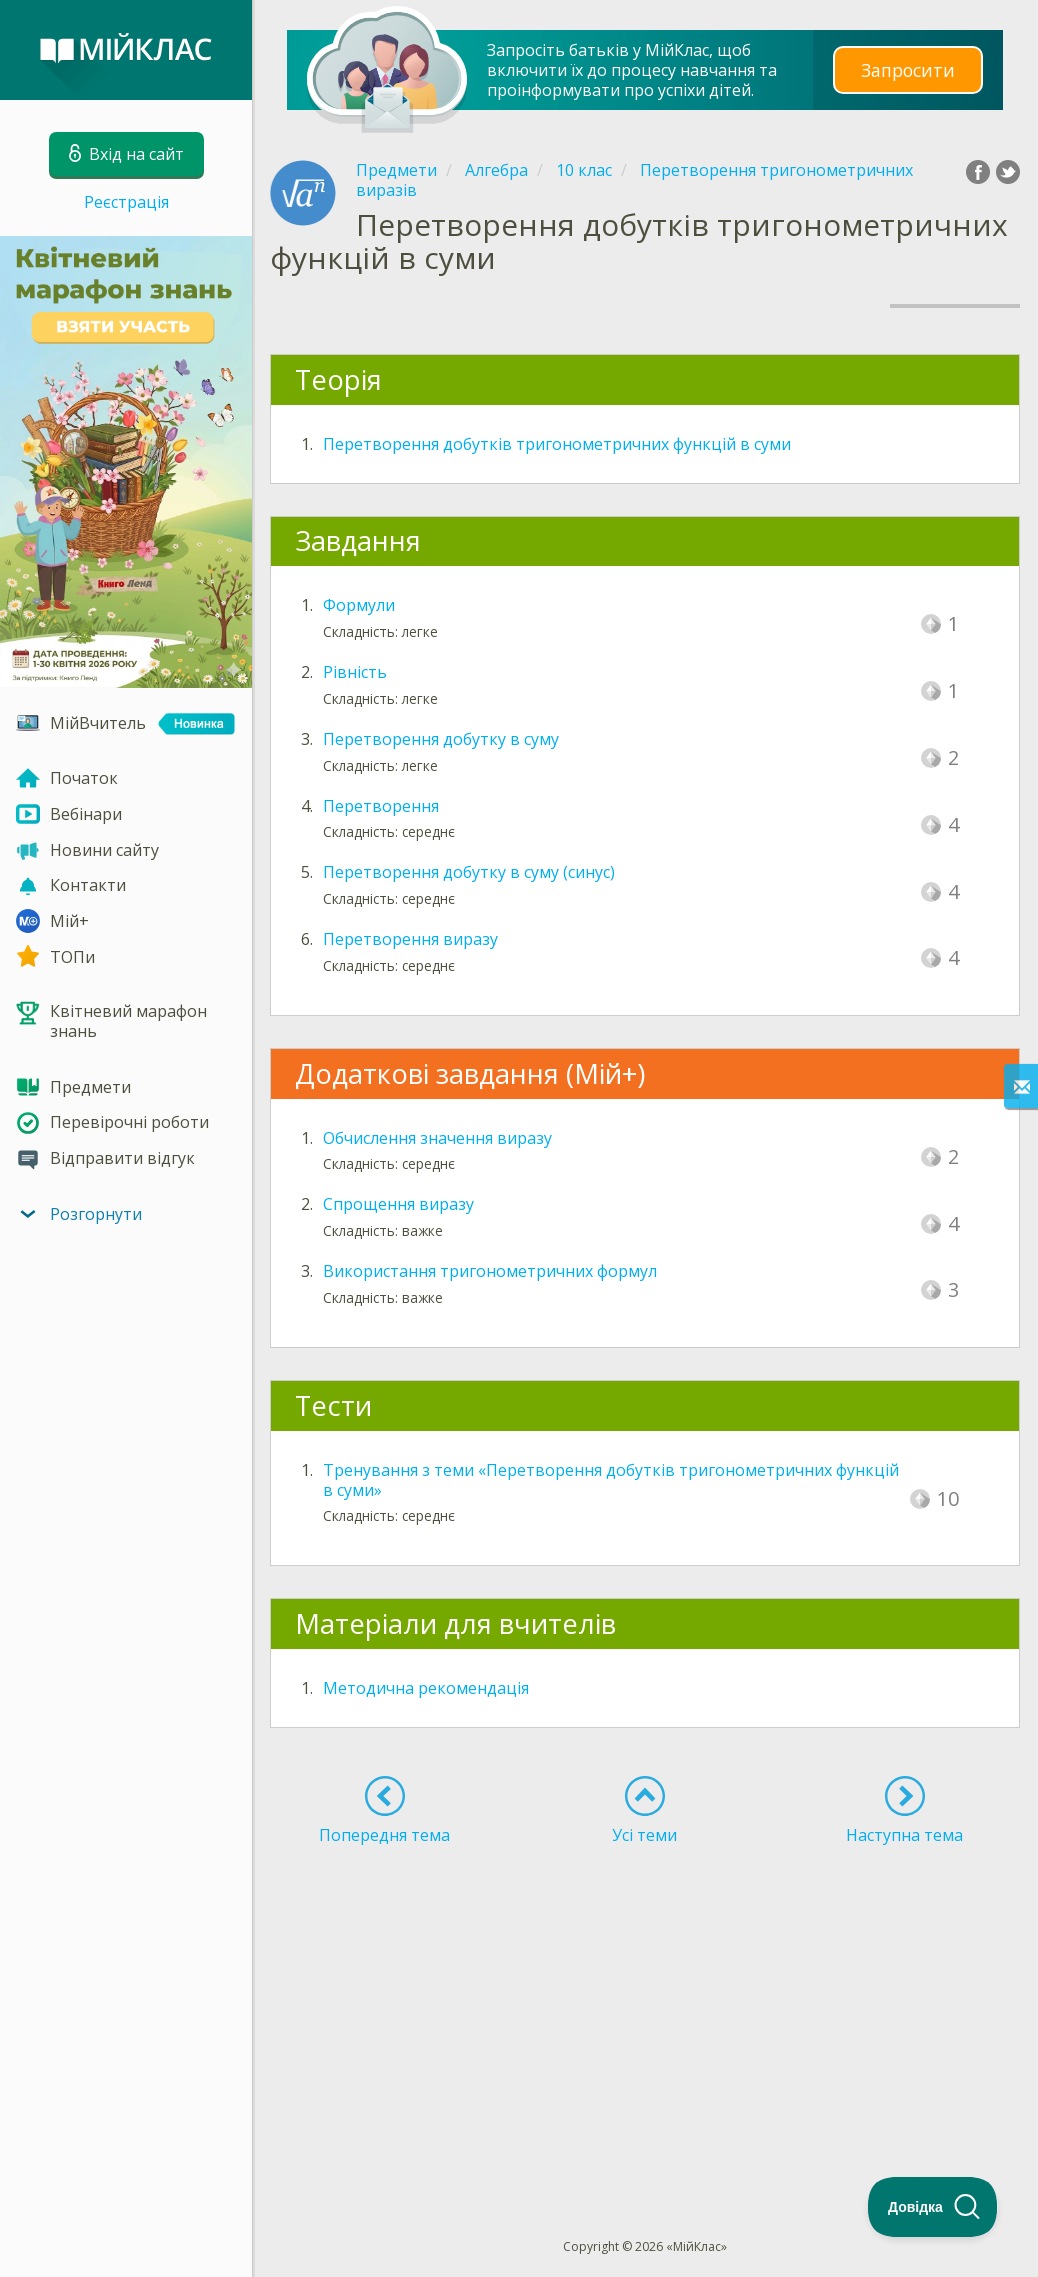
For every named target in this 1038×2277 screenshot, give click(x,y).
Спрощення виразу (398, 1204)
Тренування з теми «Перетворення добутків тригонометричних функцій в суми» (611, 1480)
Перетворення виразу (410, 939)
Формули (359, 605)
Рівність (355, 672)
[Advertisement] (645, 2005)
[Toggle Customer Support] (933, 2207)
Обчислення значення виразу (437, 1138)
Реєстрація (126, 202)
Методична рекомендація (426, 1688)
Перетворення (381, 806)
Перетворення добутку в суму (441, 739)
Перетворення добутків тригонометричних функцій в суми (557, 444)
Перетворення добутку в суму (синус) (469, 872)
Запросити (908, 69)
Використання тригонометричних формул (490, 1271)
